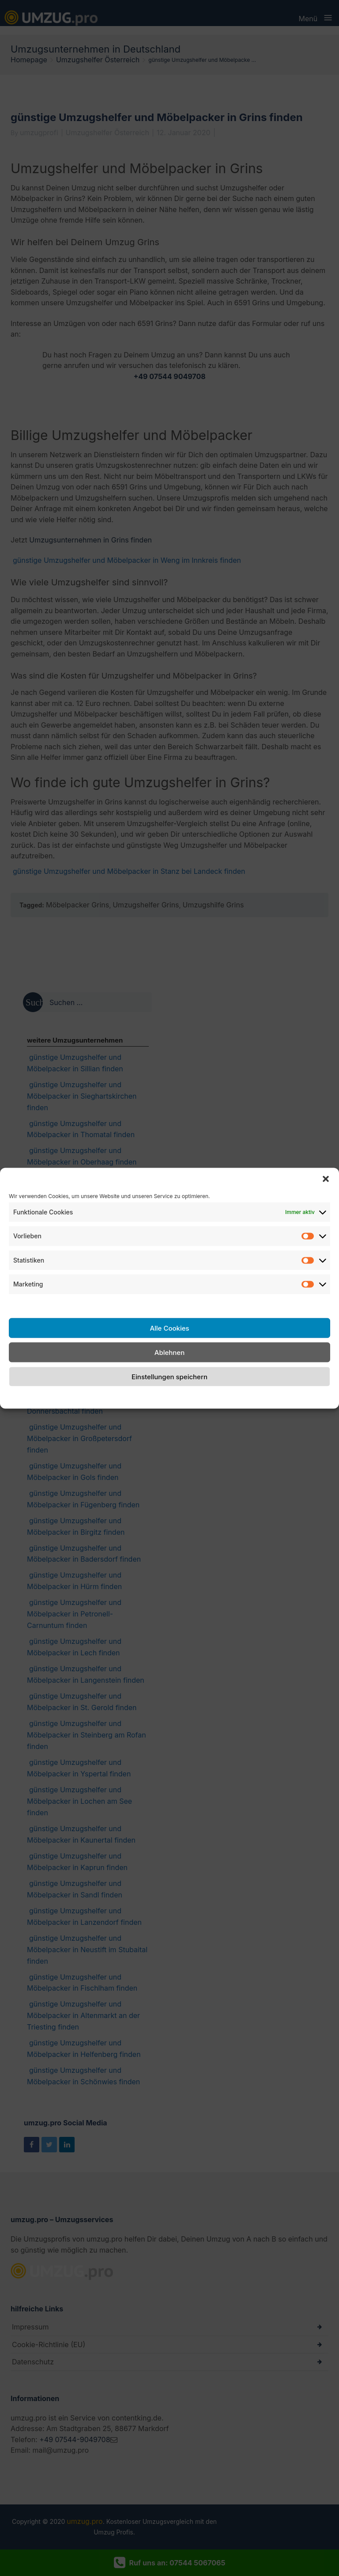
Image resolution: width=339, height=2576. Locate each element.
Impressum (239, 1396)
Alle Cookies (169, 1328)
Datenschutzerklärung (179, 1396)
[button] (325, 1178)
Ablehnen (169, 1352)
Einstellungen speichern (169, 1376)
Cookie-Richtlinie (110, 1396)
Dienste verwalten (39, 1303)
